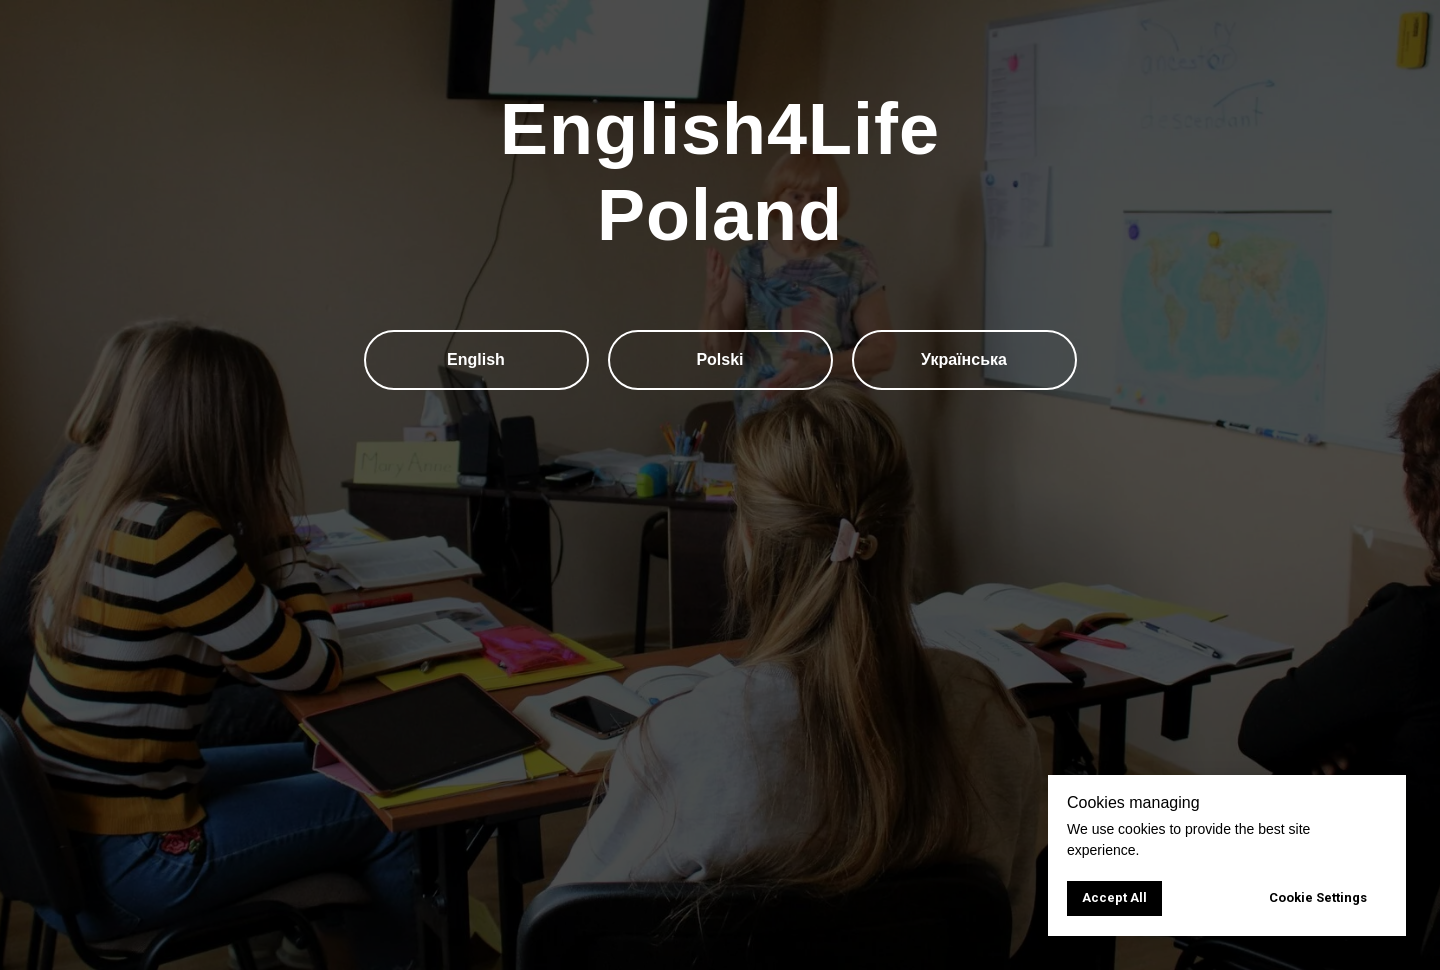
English (476, 359)
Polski (719, 359)
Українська (964, 359)
